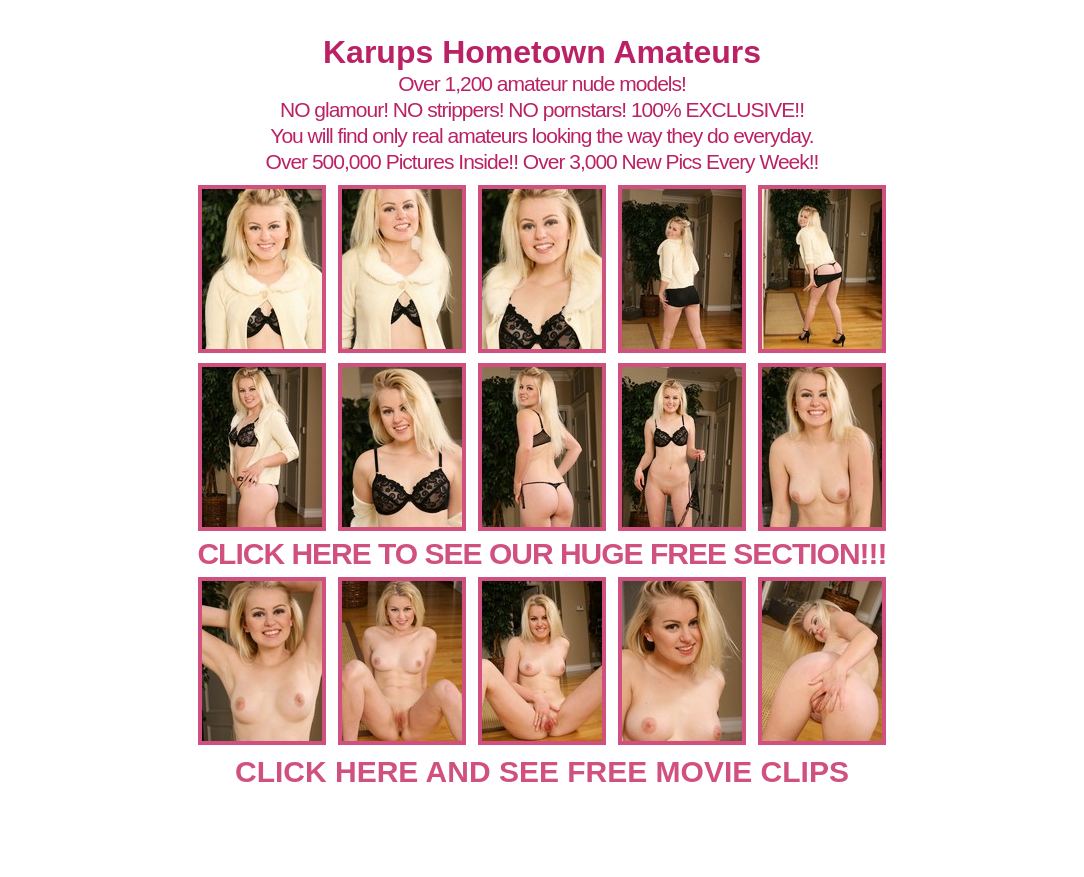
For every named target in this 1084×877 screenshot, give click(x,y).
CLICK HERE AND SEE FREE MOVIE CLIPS (542, 771)
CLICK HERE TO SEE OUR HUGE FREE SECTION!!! (541, 553)
